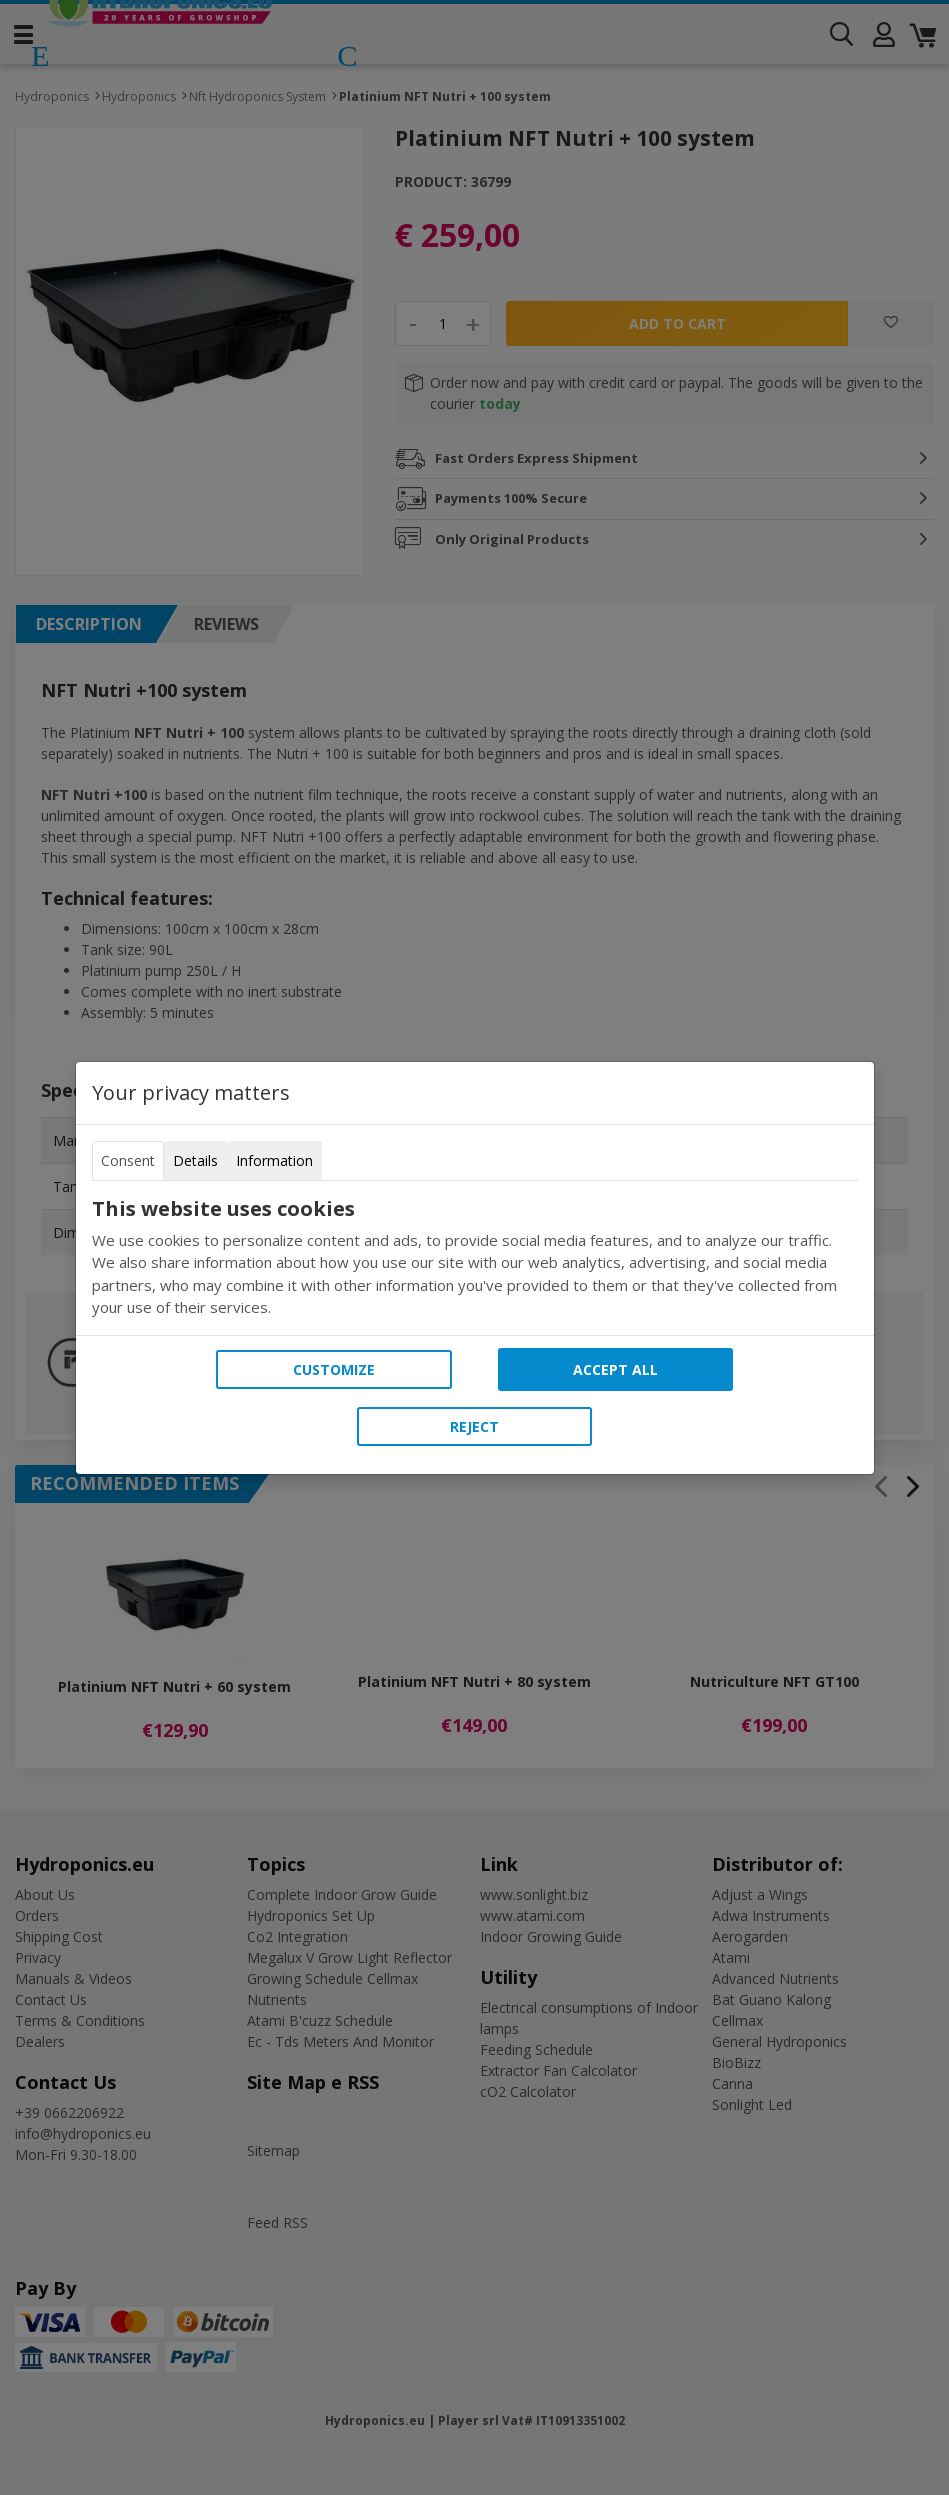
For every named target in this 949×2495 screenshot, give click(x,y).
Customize (334, 1369)
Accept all (615, 1369)
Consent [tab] (128, 1160)
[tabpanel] (475, 1258)
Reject (474, 1426)
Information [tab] (274, 1160)
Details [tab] (195, 1160)
